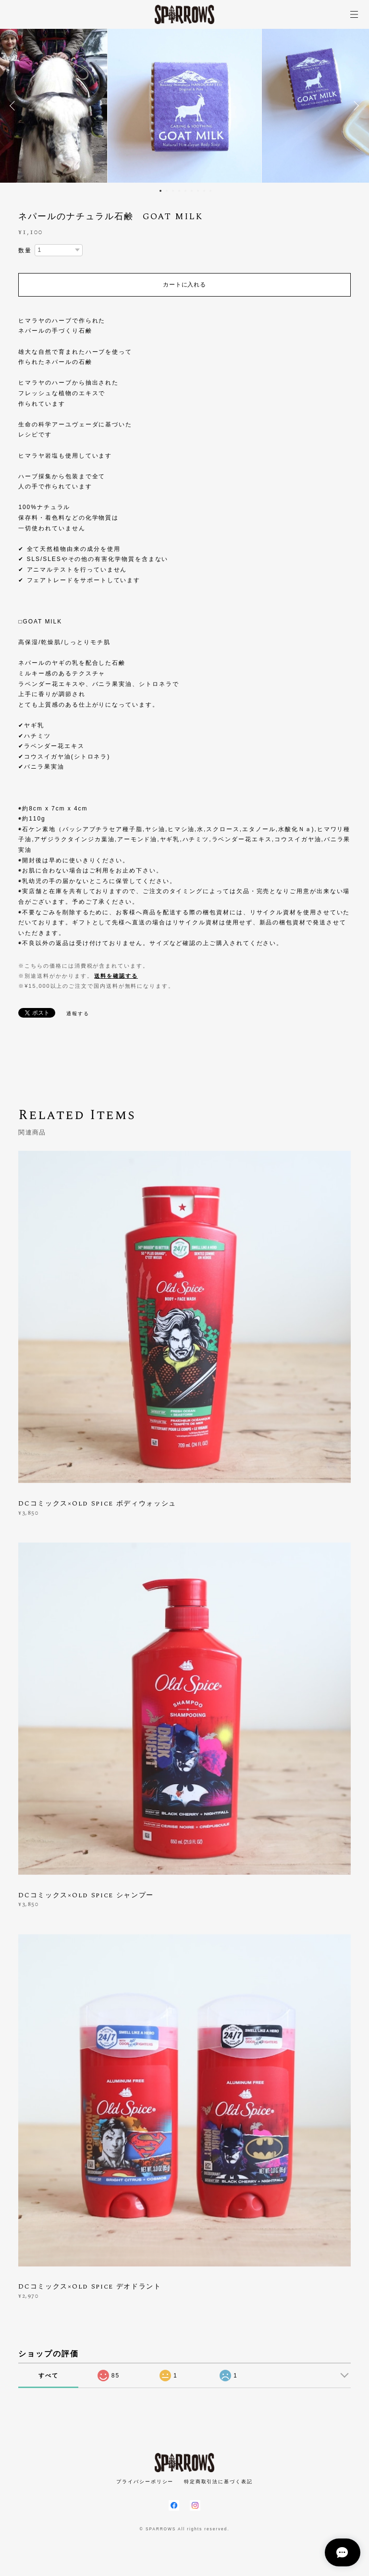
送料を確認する (115, 976)
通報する (77, 1013)
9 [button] (210, 191)
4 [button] (179, 191)
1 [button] (160, 191)
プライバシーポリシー (144, 2481)
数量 (25, 250)
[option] (184, 106)
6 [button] (192, 191)
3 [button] (173, 191)
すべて (48, 2375)
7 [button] (198, 191)
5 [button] (185, 191)
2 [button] (167, 191)
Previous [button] (14, 106)
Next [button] (354, 106)
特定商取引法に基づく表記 (218, 2481)
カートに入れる (184, 284)
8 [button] (204, 191)
